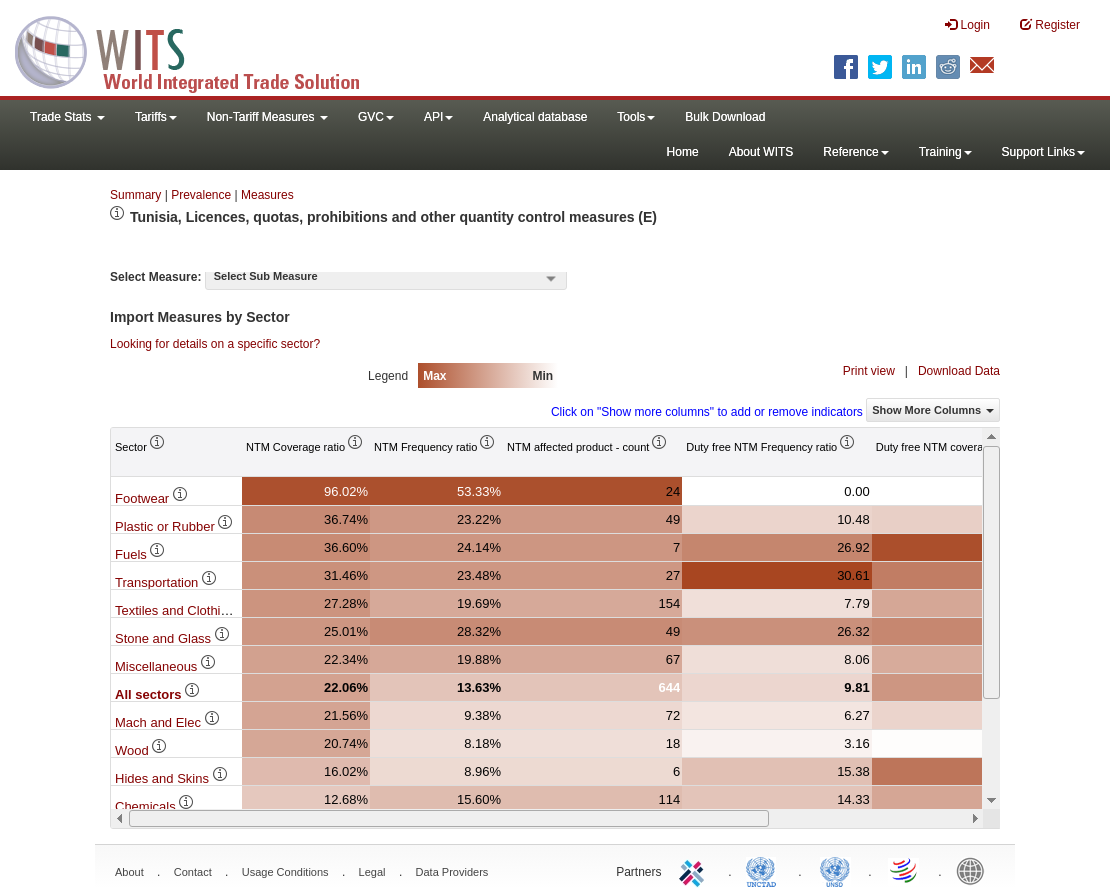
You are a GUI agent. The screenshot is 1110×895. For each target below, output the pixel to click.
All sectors (158, 694)
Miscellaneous (166, 666)
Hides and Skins (172, 778)
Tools (636, 117)
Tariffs (156, 117)
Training (945, 152)
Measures (267, 195)
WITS (200, 50)
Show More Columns (933, 410)
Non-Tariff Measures (267, 117)
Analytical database (535, 117)
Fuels (140, 554)
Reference (855, 152)
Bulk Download (725, 117)
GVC (376, 117)
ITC (695, 870)
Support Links (1043, 152)
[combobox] (386, 278)
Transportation (166, 582)
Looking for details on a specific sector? (215, 344)
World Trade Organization (905, 870)
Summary (135, 195)
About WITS (761, 152)
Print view (869, 371)
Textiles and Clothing (185, 610)
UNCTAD (765, 870)
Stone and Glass (173, 638)
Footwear (152, 498)
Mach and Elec (168, 722)
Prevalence (201, 195)
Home (683, 152)
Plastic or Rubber (174, 526)
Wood (141, 750)
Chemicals (155, 806)
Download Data (959, 371)
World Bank (975, 870)
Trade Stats (67, 117)
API (438, 117)
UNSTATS (835, 870)
